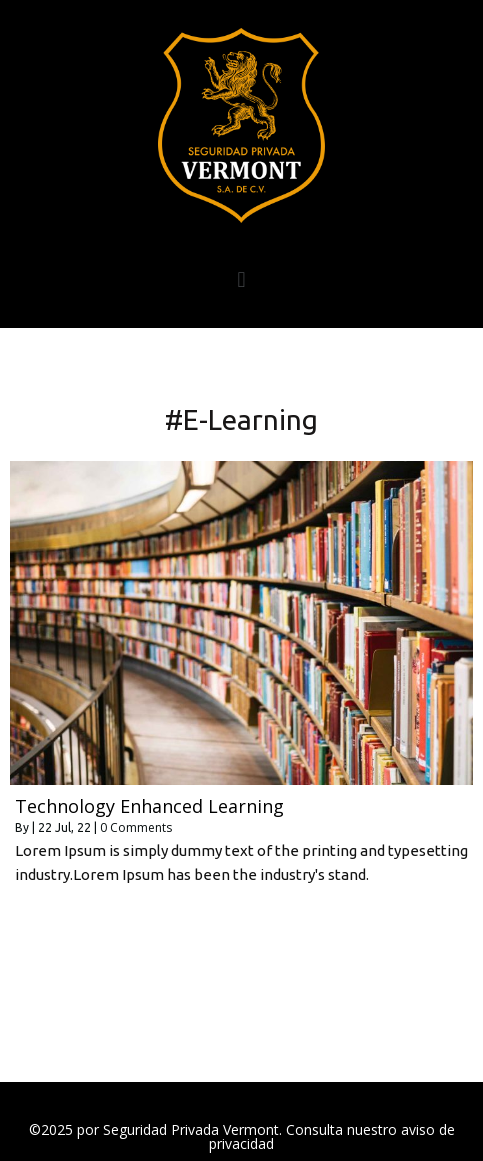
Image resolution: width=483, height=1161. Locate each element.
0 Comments (136, 827)
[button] (241, 280)
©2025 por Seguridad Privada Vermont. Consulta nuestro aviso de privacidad (242, 1136)
